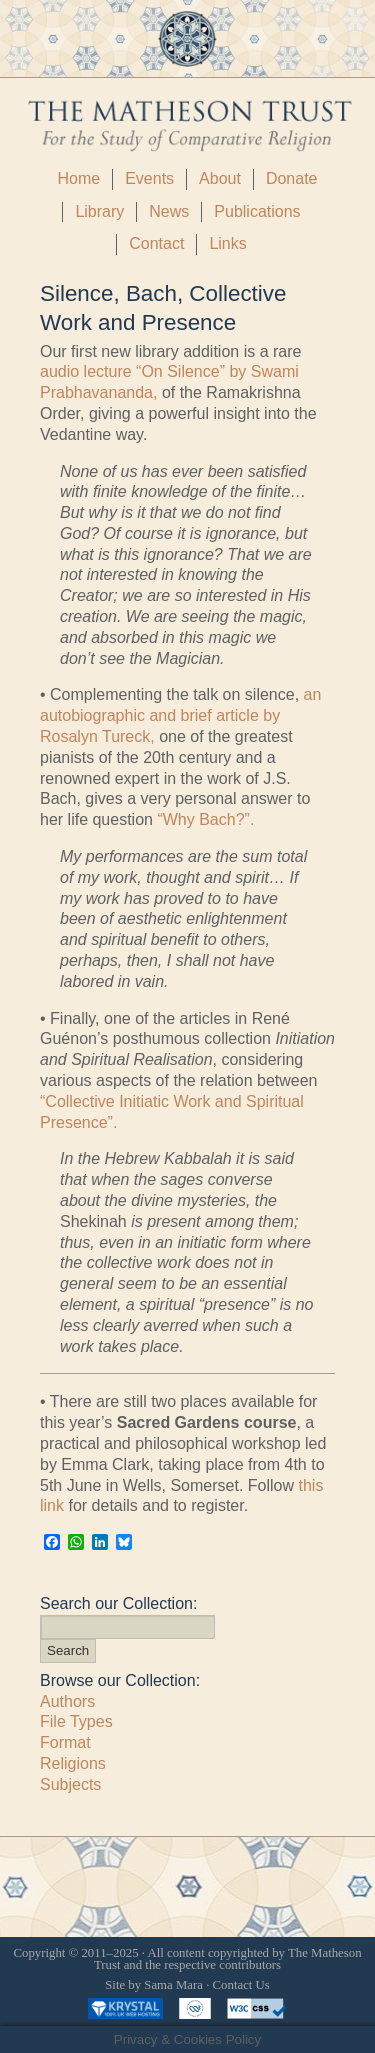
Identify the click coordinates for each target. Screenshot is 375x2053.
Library (99, 211)
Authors (67, 1701)
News (169, 211)
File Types (76, 1721)
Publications (257, 211)
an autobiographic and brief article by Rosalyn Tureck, (180, 715)
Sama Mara (173, 1985)
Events (149, 178)
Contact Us (241, 1985)
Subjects (70, 1784)
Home (78, 178)
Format (65, 1742)
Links (227, 243)
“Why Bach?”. (205, 819)
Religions (73, 1763)
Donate (292, 178)
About (220, 178)
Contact (156, 243)
